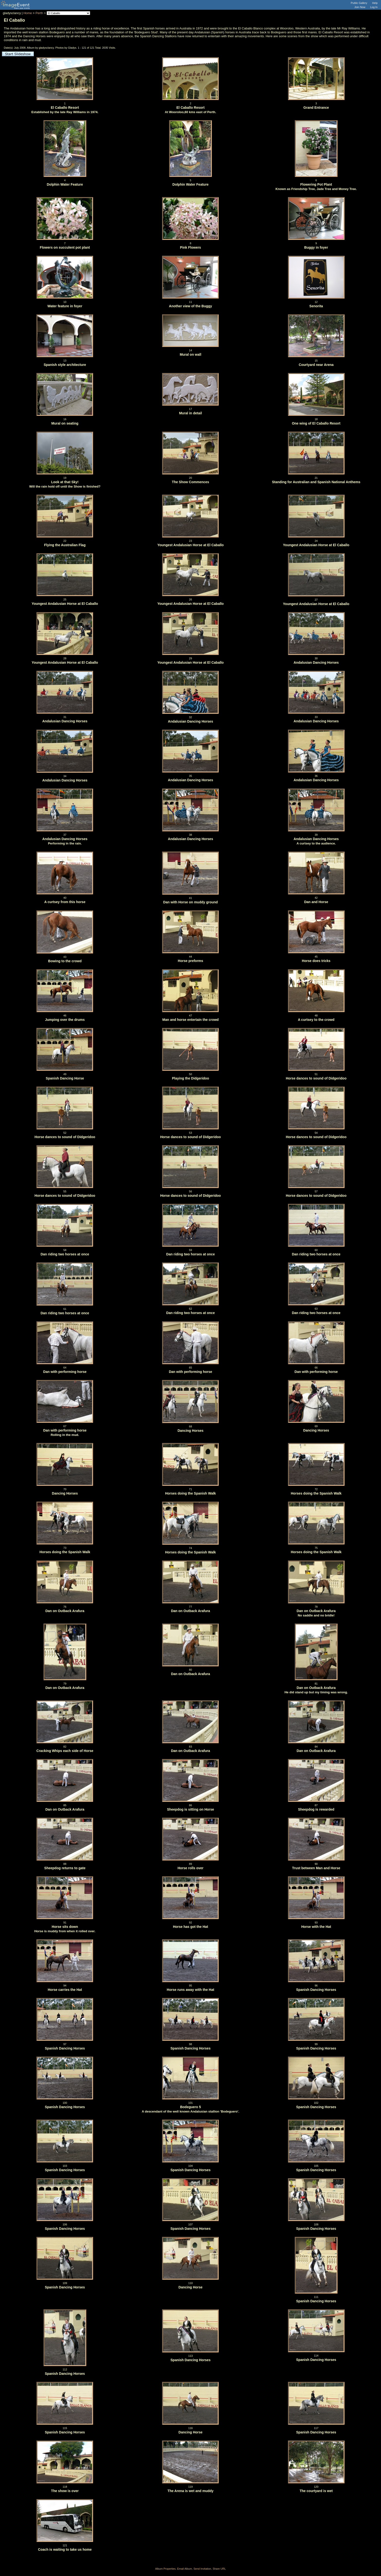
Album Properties (165, 2568)
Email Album (184, 2568)
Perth (39, 13)
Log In (374, 7)
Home (27, 13)
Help (375, 2)
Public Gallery (359, 2)
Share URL (219, 2568)
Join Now (359, 7)
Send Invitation (202, 2568)
